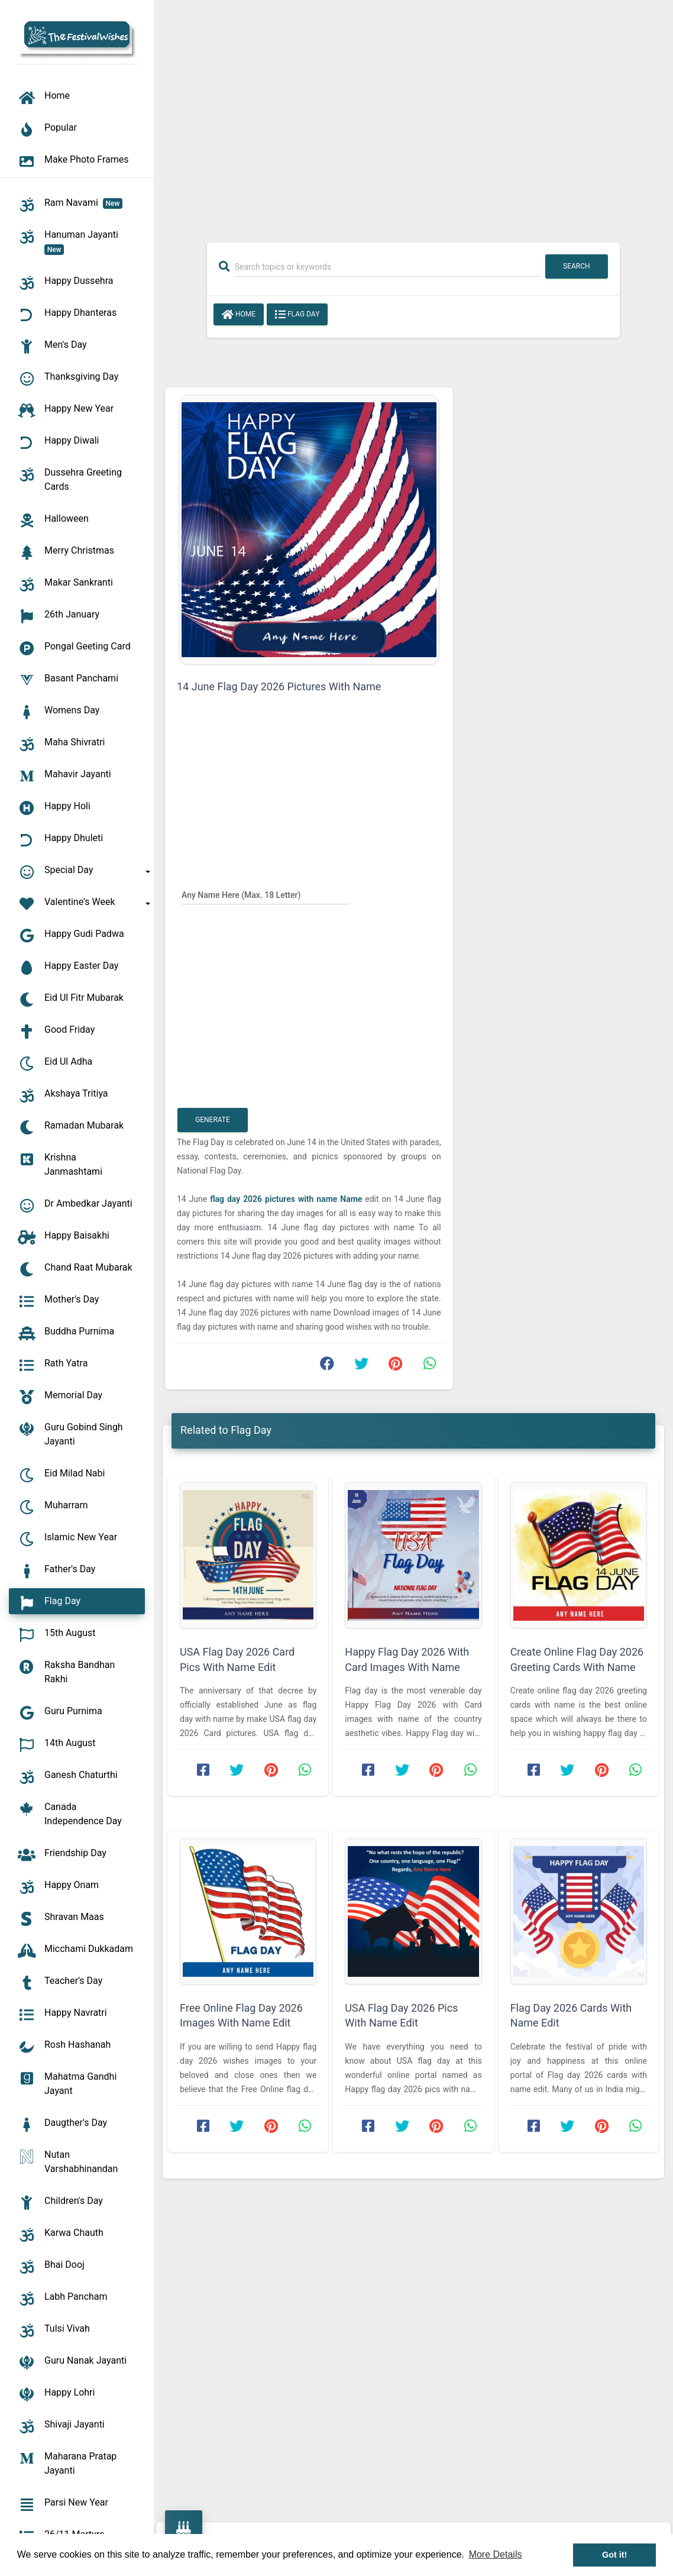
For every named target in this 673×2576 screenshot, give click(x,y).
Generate (212, 1120)
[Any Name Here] (266, 894)
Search (576, 266)
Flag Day (297, 314)
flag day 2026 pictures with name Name (287, 1199)
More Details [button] (495, 2554)
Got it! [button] (614, 2554)
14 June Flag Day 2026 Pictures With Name (279, 686)
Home (238, 314)
